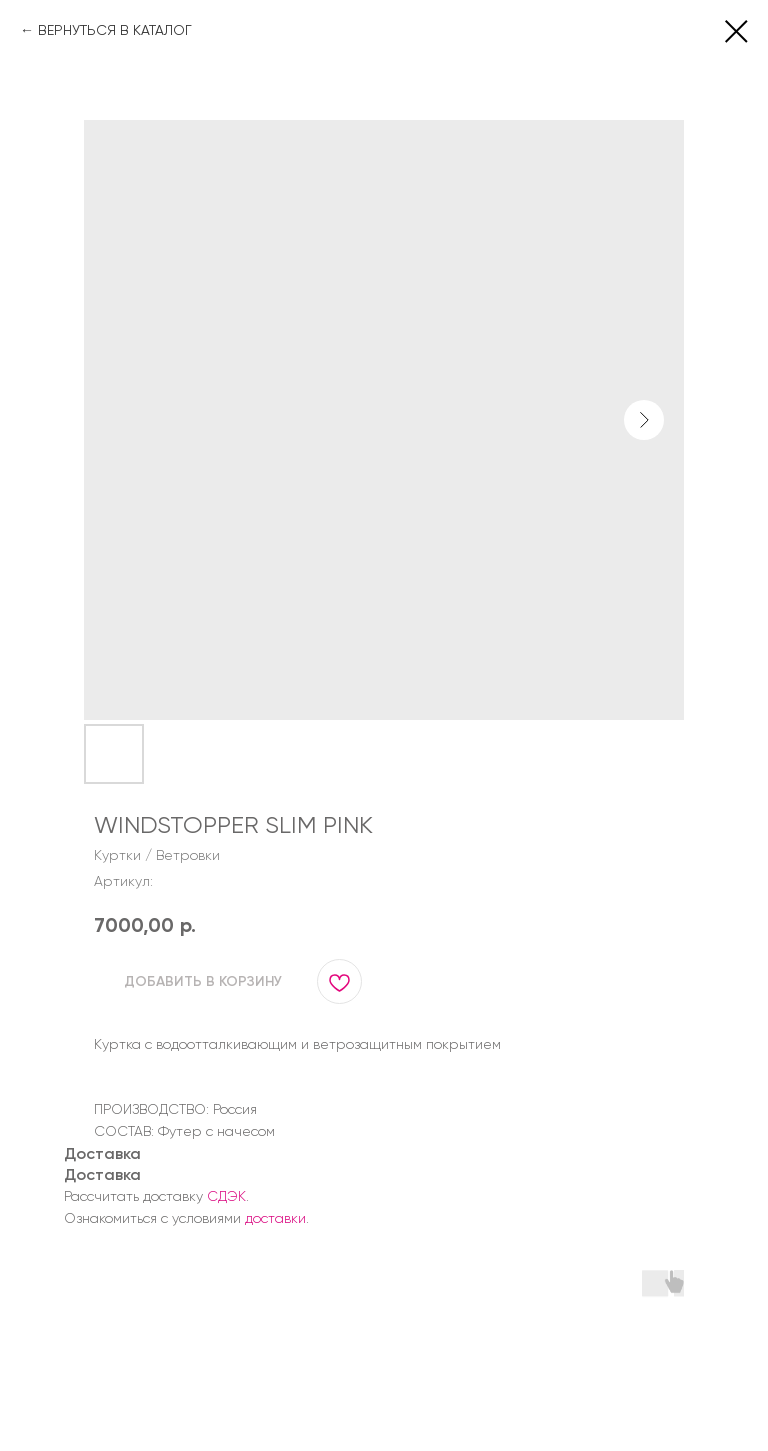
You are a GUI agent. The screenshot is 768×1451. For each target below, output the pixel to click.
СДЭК (226, 1196)
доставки (275, 1218)
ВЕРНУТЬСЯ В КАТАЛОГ (115, 30)
